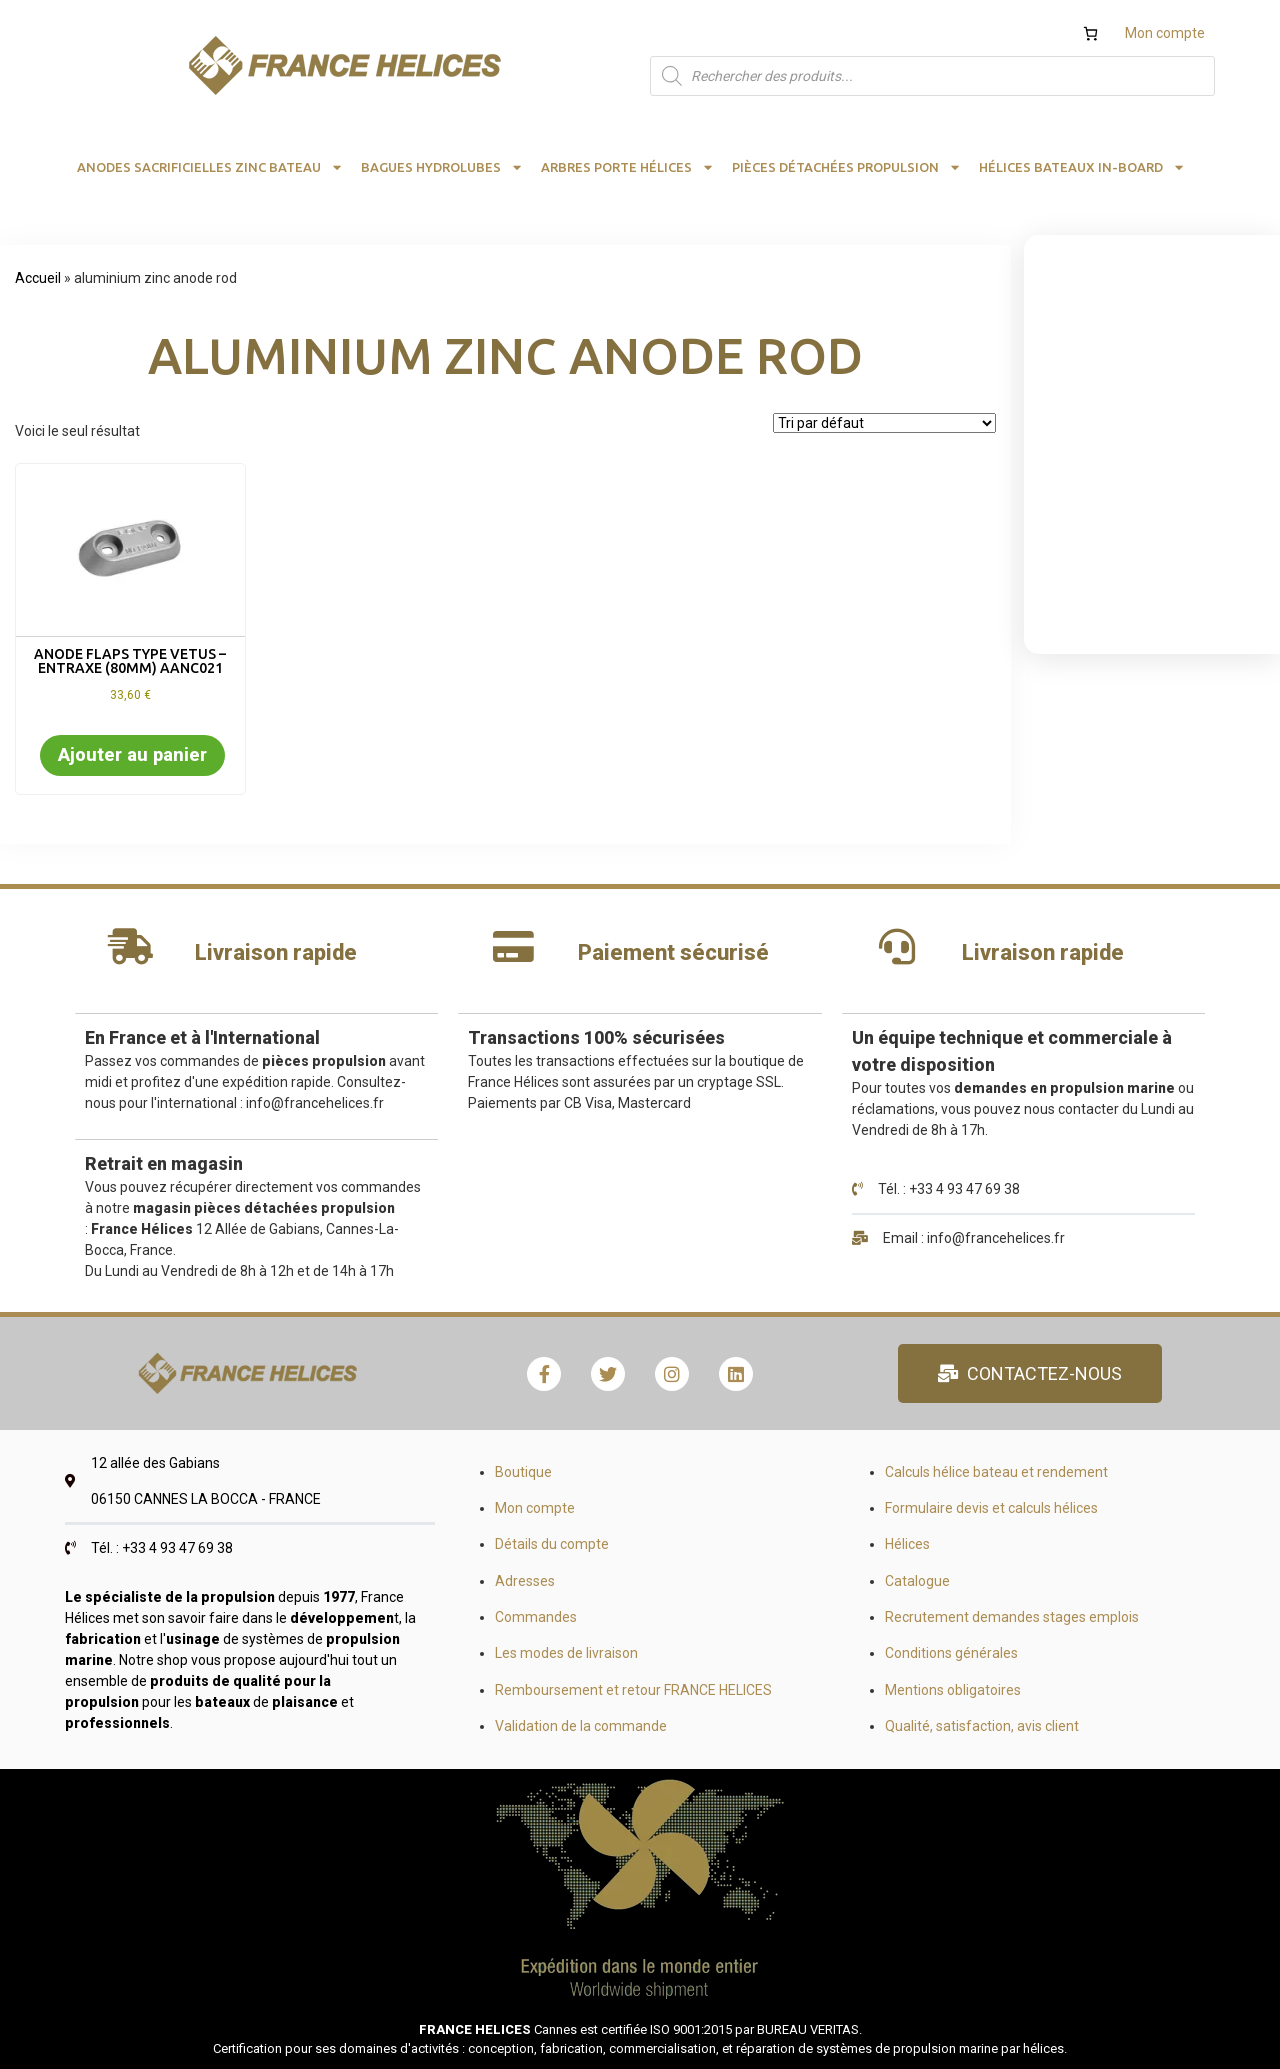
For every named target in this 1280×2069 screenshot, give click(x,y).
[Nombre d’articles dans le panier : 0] (1090, 33)
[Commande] (884, 423)
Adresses (525, 1581)
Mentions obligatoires (953, 1690)
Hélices (907, 1544)
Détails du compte (552, 1544)
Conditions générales (951, 1653)
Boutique (523, 1472)
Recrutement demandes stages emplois (1012, 1617)
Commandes (536, 1617)
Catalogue (917, 1581)
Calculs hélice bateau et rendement (996, 1472)
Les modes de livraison (566, 1653)
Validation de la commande (581, 1726)
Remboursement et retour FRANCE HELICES (633, 1690)
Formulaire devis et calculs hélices (991, 1508)
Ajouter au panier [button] (132, 754)
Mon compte (1165, 33)
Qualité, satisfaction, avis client (982, 1726)
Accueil (38, 278)
